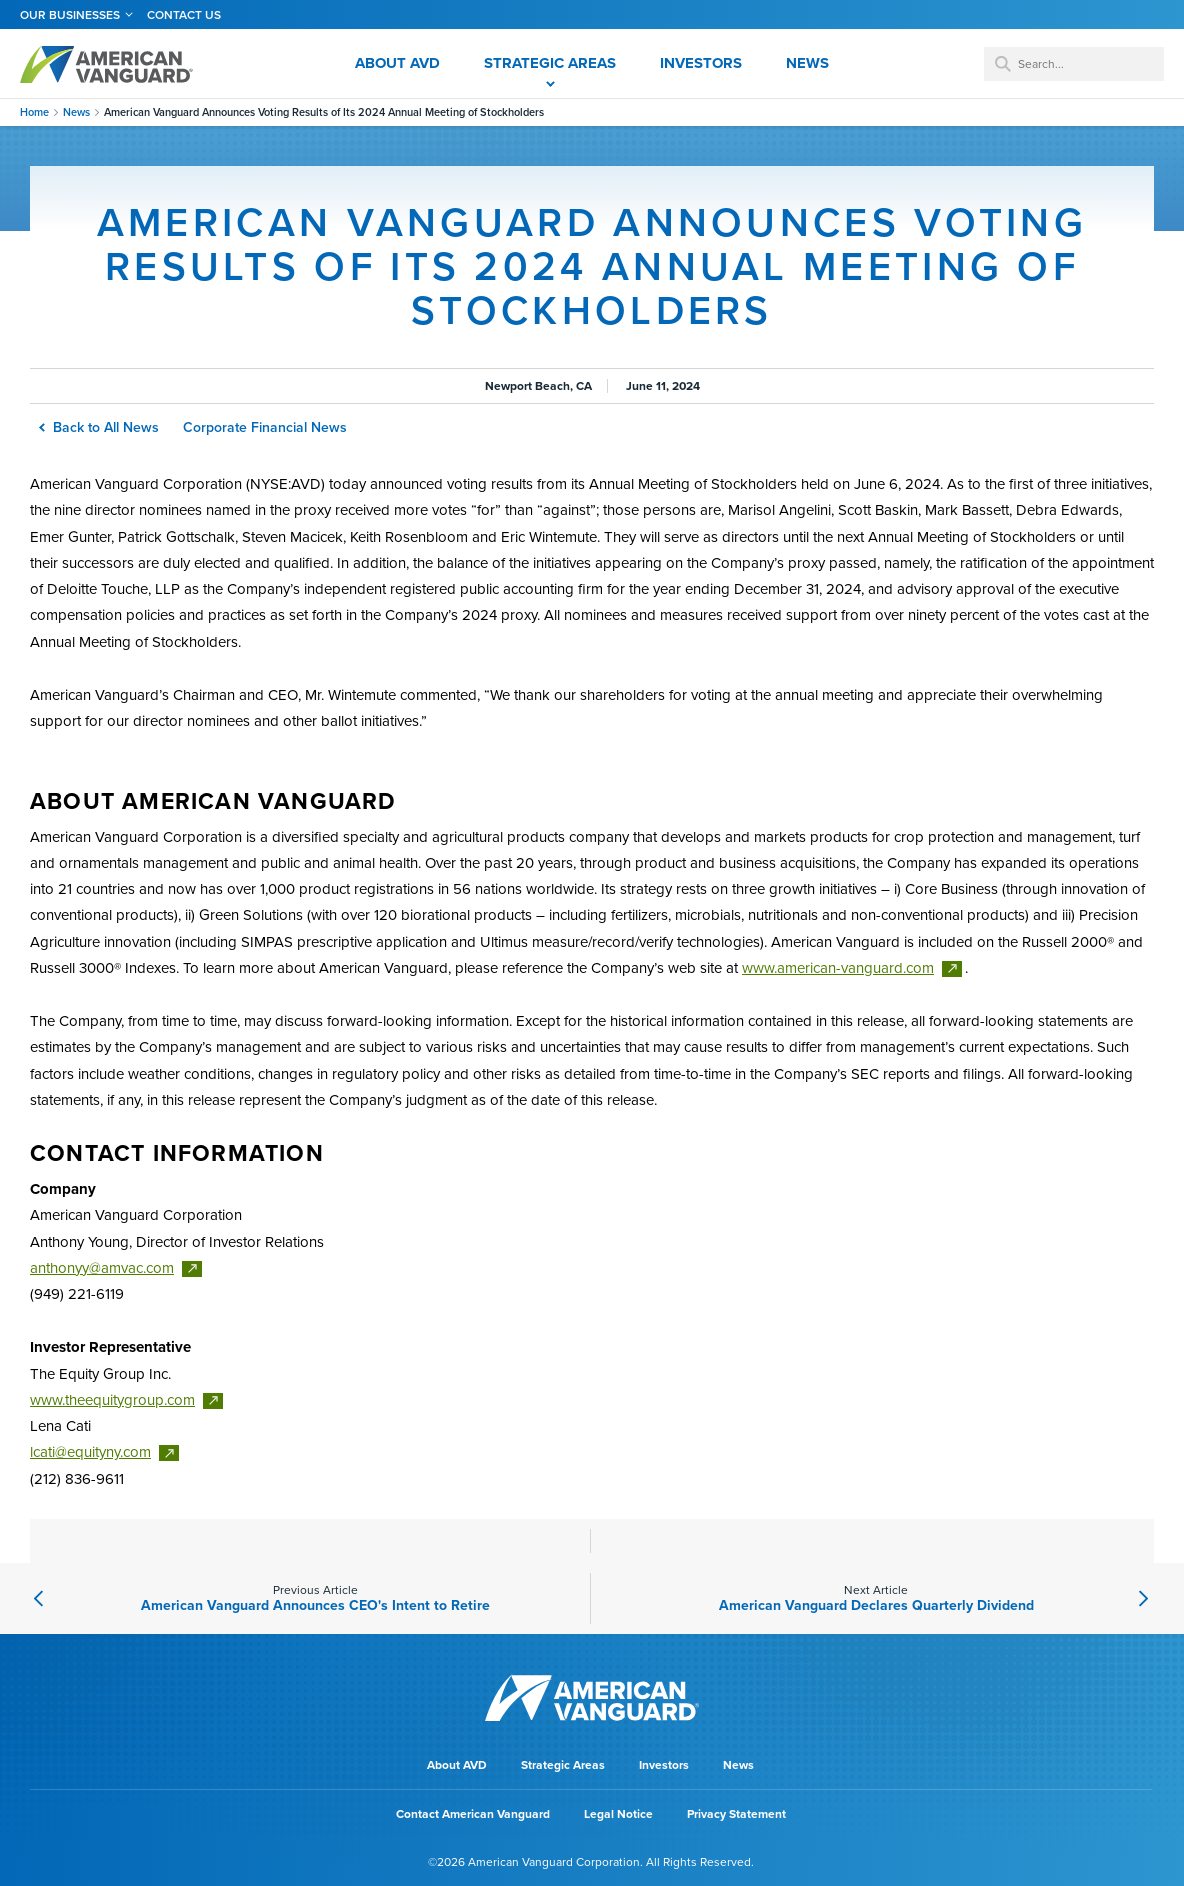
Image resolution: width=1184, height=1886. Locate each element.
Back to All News (100, 427)
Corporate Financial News (265, 427)
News (76, 112)
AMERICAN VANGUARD (106, 64)
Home (34, 112)
